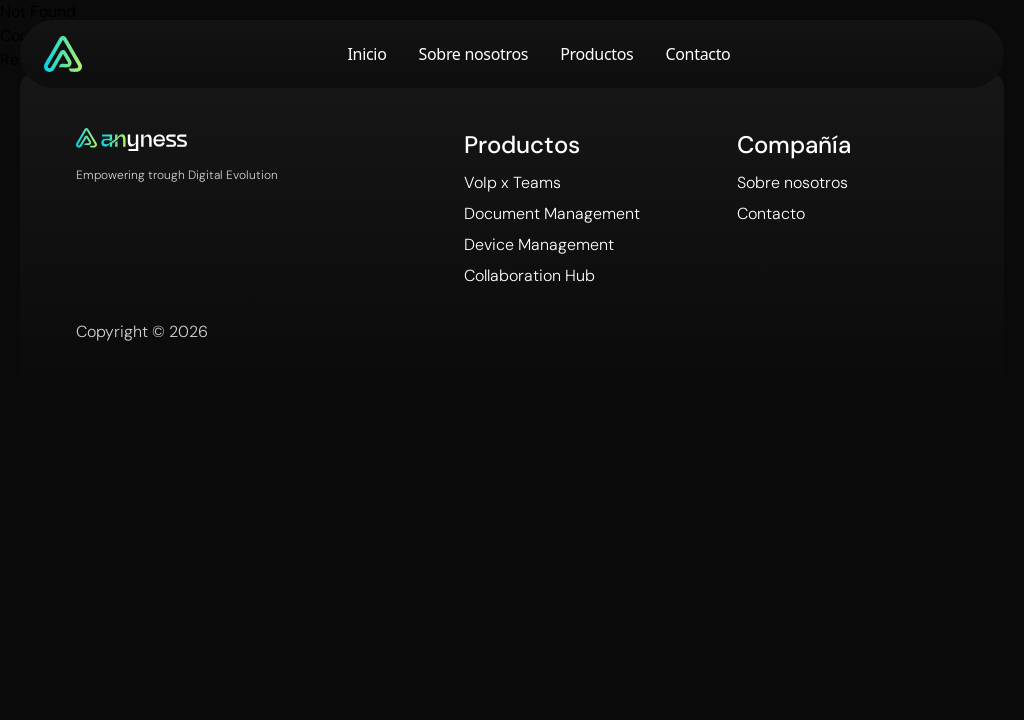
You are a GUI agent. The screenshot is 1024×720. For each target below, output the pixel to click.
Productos (596, 54)
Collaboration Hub (529, 275)
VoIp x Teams (512, 182)
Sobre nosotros (474, 54)
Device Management (539, 244)
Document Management (552, 213)
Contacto (697, 54)
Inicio (367, 54)
